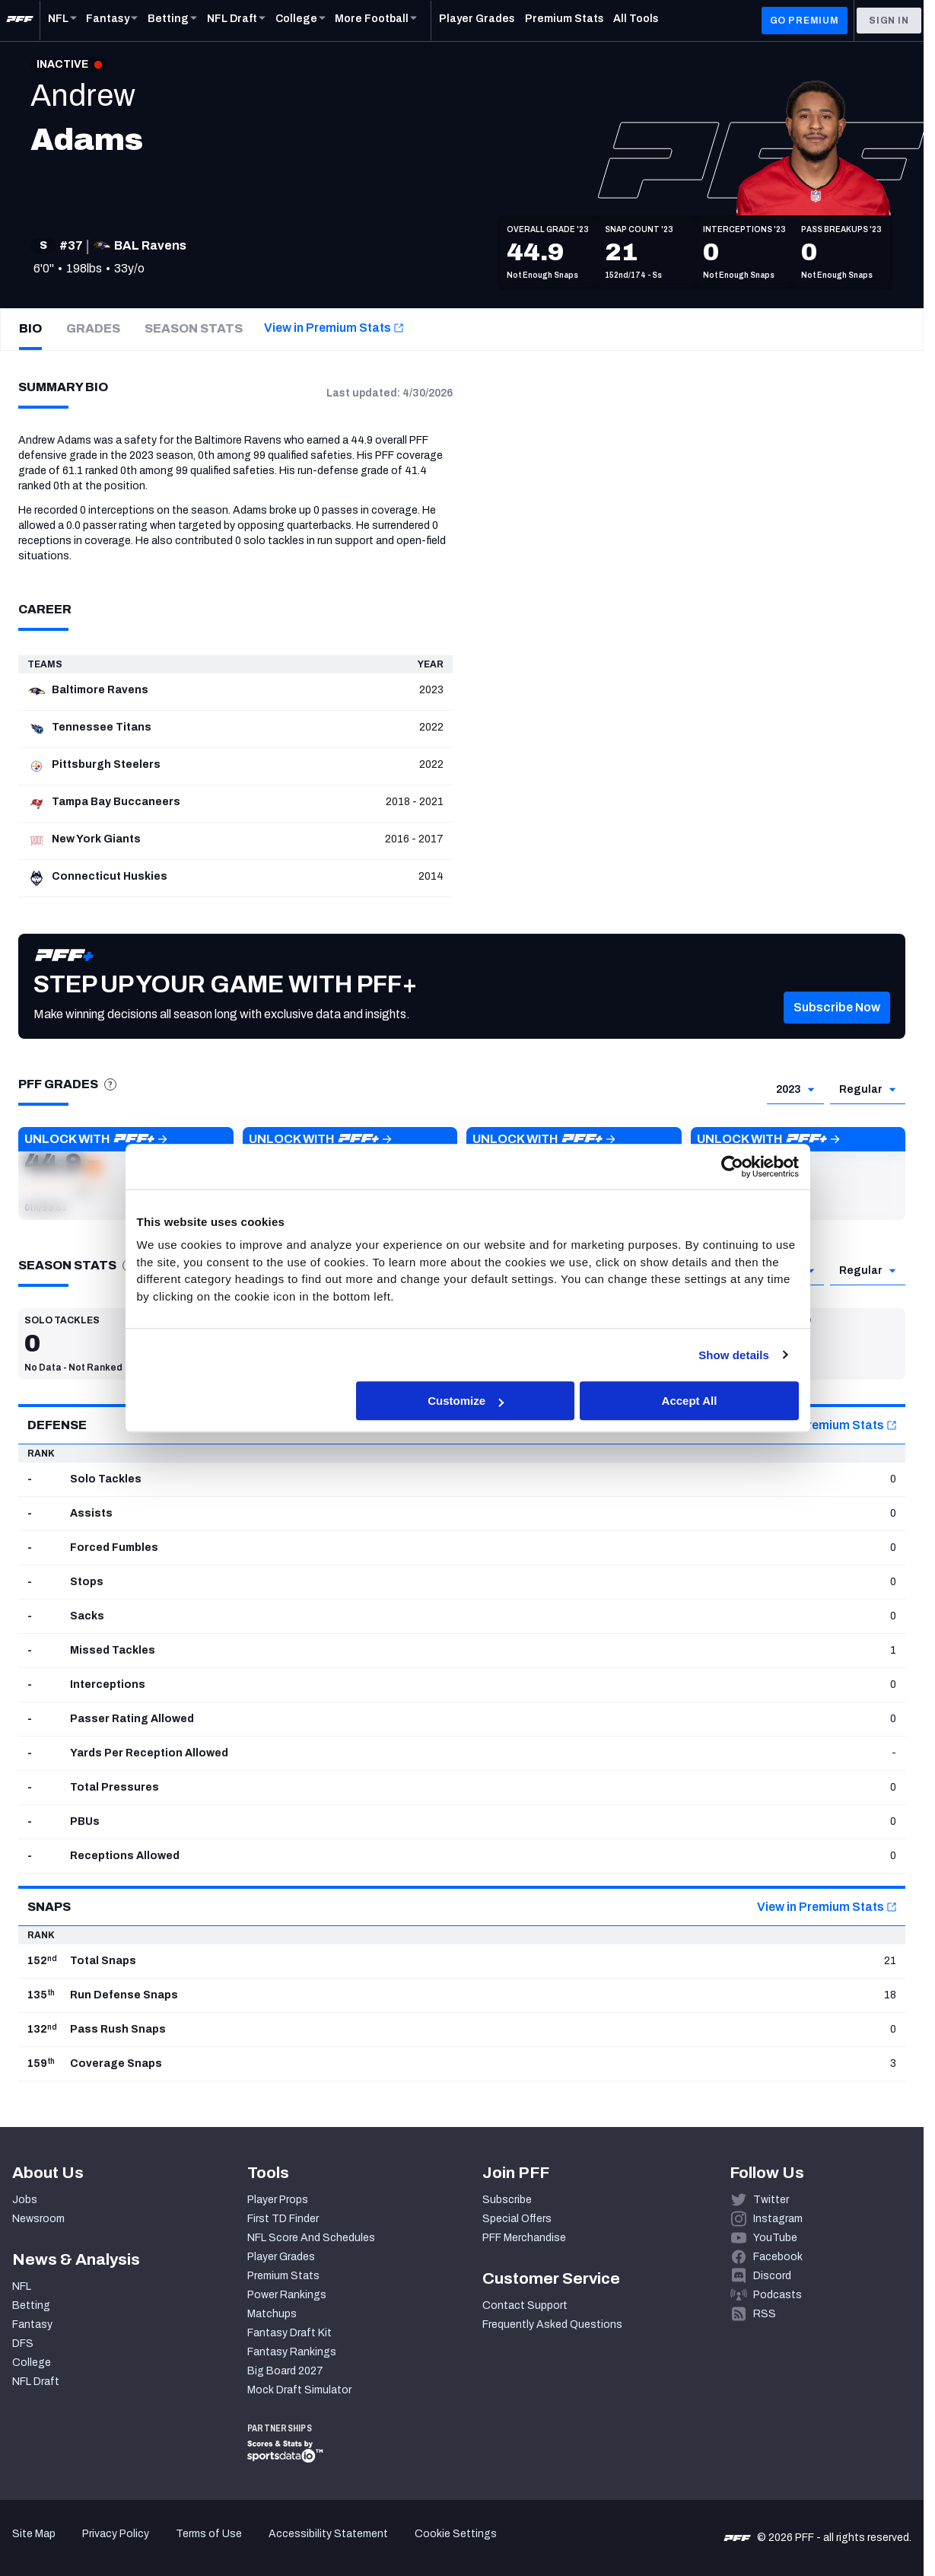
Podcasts (777, 2295)
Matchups (272, 2314)
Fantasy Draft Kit (289, 2333)
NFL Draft (35, 2381)
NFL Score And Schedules (311, 2237)
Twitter (771, 2199)
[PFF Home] (19, 20)
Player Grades (281, 2256)
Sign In (889, 20)
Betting (31, 2305)
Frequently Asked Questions (552, 2324)
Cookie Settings (456, 2533)
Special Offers (517, 2218)
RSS (764, 2314)
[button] (836, 1019)
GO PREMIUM (804, 20)
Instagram (778, 2218)
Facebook (778, 2256)
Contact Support (525, 2305)
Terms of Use (209, 2533)
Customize (466, 1400)
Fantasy (32, 2324)
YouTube (775, 2237)
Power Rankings (286, 2295)
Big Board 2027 (285, 2371)
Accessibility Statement (328, 2533)
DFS (22, 2343)
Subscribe (507, 2199)
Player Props (277, 2199)
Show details (733, 1354)
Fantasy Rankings (291, 2352)
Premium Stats (283, 2275)
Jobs (24, 2199)
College (31, 2362)
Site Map (34, 2533)
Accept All (689, 1400)
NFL (21, 2286)
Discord (772, 2275)
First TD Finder (283, 2218)
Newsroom (38, 2218)
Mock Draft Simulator (299, 2390)
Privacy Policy (115, 2533)
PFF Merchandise (524, 2237)
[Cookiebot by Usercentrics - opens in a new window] (732, 1166)
